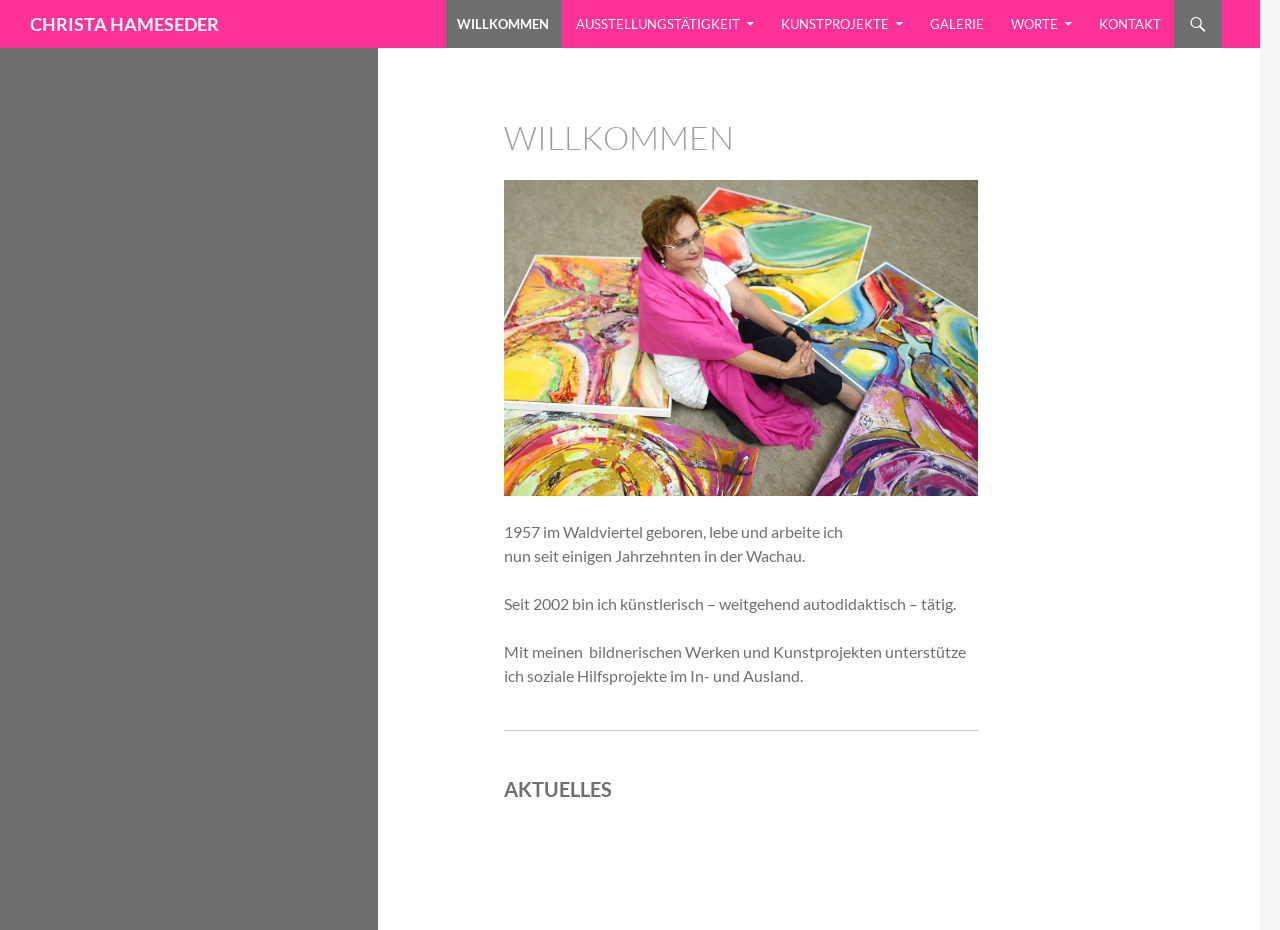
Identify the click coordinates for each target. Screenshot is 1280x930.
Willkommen (503, 24)
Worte (1034, 24)
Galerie (957, 24)
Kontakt (1130, 24)
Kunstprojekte (835, 24)
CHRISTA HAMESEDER (124, 24)
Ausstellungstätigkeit (658, 24)
